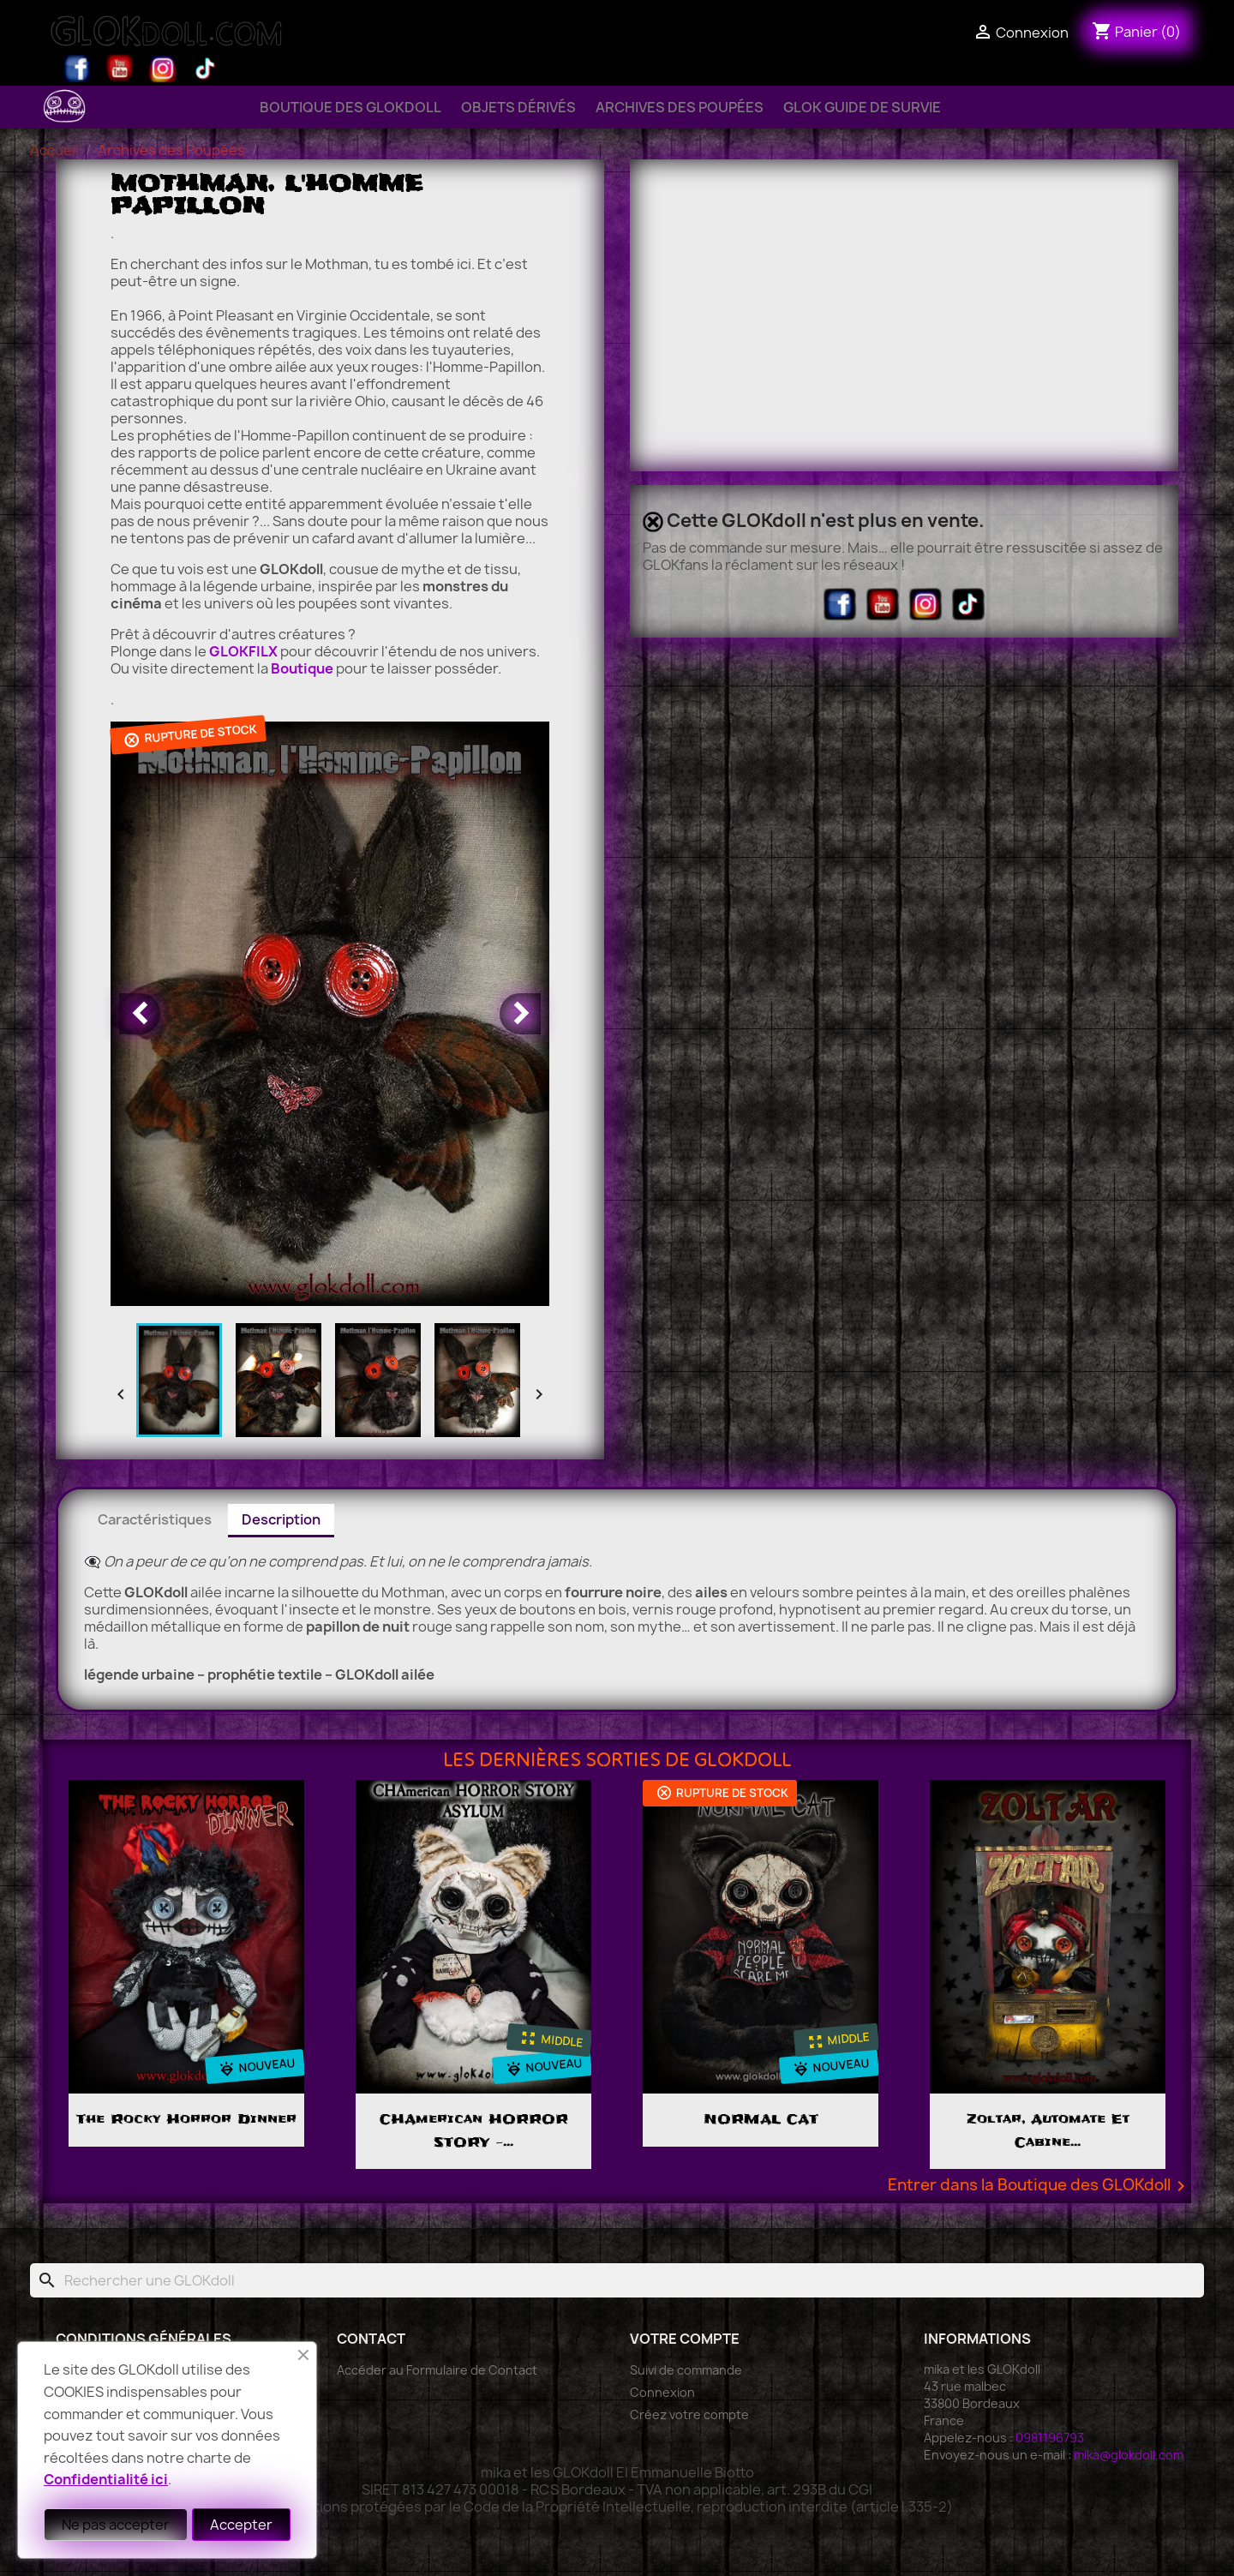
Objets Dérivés (518, 107)
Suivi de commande (686, 2370)
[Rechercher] (617, 2280)
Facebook (77, 68)
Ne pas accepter (116, 2524)
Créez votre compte (689, 2414)
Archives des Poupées (680, 107)
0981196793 (1049, 2437)
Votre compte (685, 2338)
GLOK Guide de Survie (862, 107)
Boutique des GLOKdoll (350, 107)
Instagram (163, 68)
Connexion (662, 2392)
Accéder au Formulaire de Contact (437, 2370)
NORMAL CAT (761, 2119)
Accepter (241, 2524)
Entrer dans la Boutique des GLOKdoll (1039, 2186)
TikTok (206, 68)
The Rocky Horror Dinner (186, 2119)
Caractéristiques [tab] (155, 1519)
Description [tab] (281, 1519)
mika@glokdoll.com (1128, 2455)
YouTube (120, 68)
